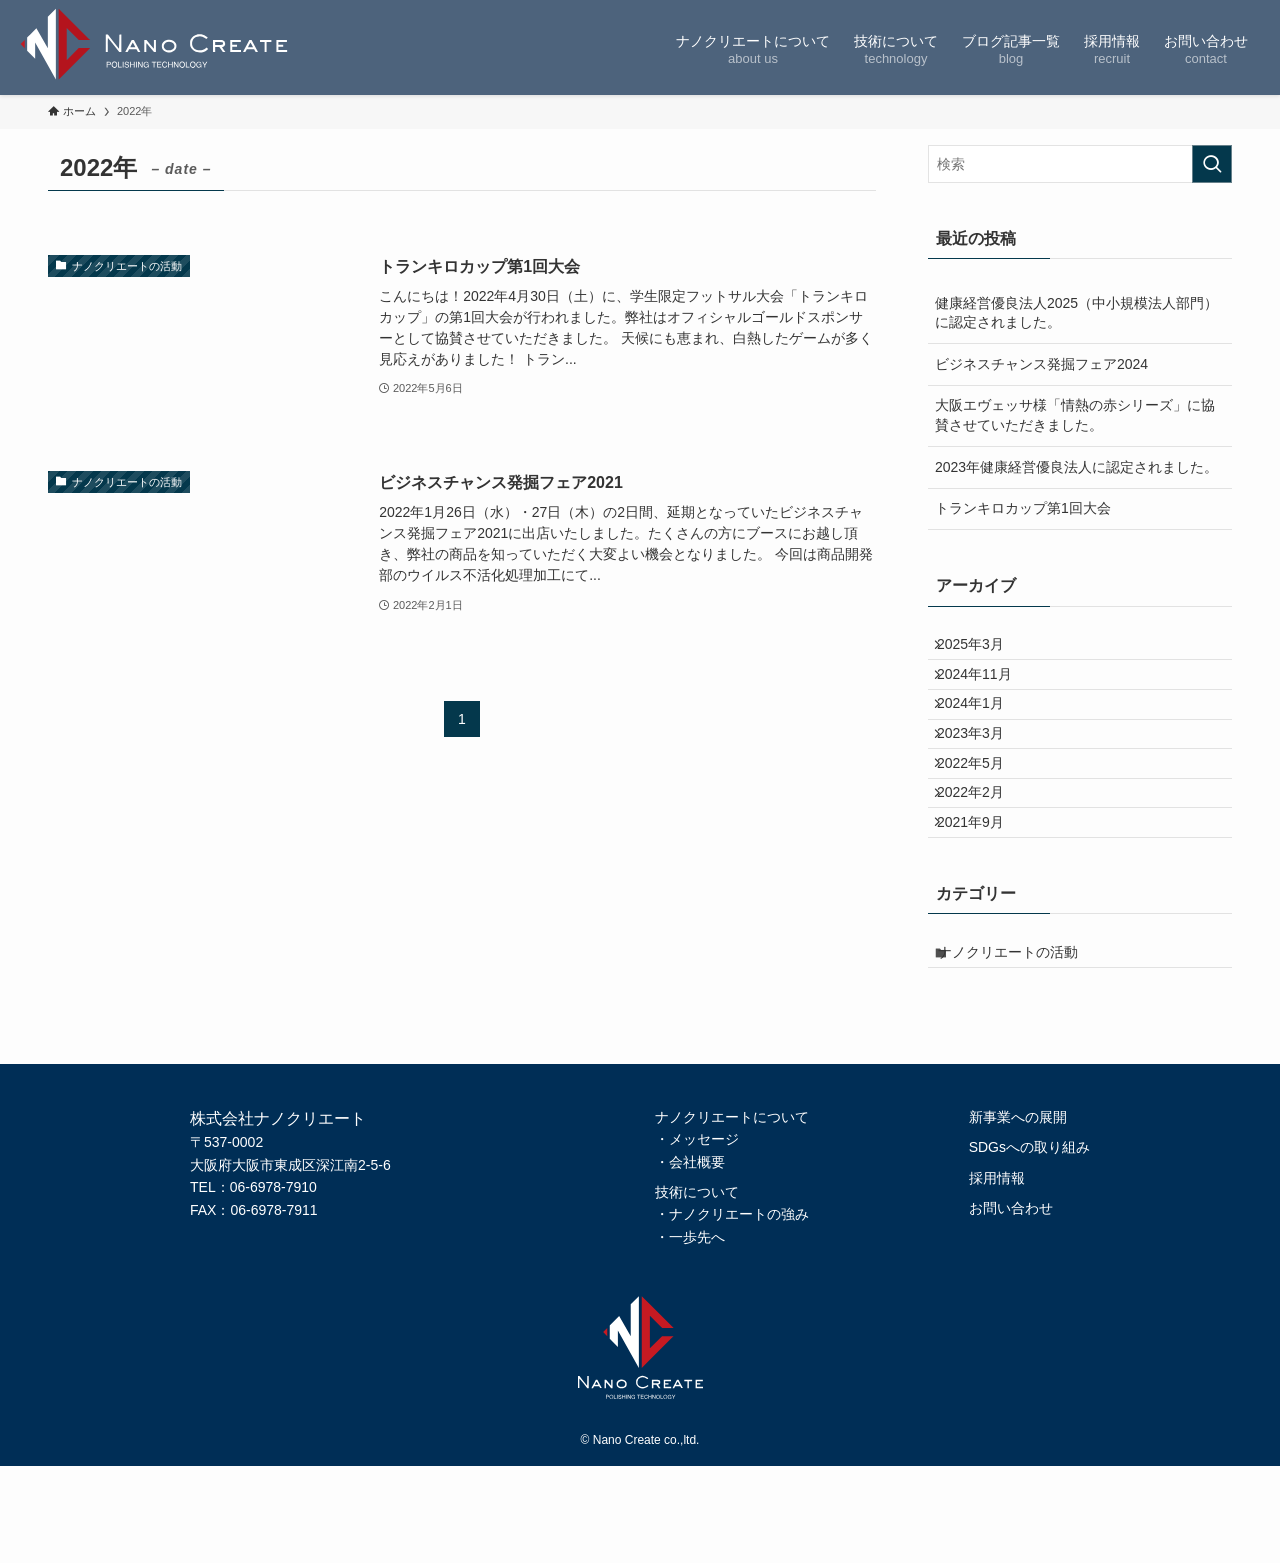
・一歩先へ (690, 1333)
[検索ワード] (1080, 164)
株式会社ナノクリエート (160, 47)
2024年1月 (982, 734)
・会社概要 (690, 1258)
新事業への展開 (1018, 1213)
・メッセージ (697, 1236)
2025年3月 (982, 650)
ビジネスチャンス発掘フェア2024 (1041, 364)
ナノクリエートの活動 (1023, 1042)
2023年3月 (982, 775)
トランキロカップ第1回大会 (1023, 508)
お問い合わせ (1011, 1304)
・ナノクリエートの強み (732, 1311)
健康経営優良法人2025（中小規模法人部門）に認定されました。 (1076, 313)
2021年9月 (982, 900)
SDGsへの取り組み (1029, 1244)
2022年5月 (982, 817)
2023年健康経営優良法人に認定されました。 (1076, 467)
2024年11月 (986, 692)
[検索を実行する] (1212, 164)
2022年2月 (982, 858)
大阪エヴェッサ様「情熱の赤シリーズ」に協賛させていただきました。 (1075, 415)
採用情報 (997, 1274)
